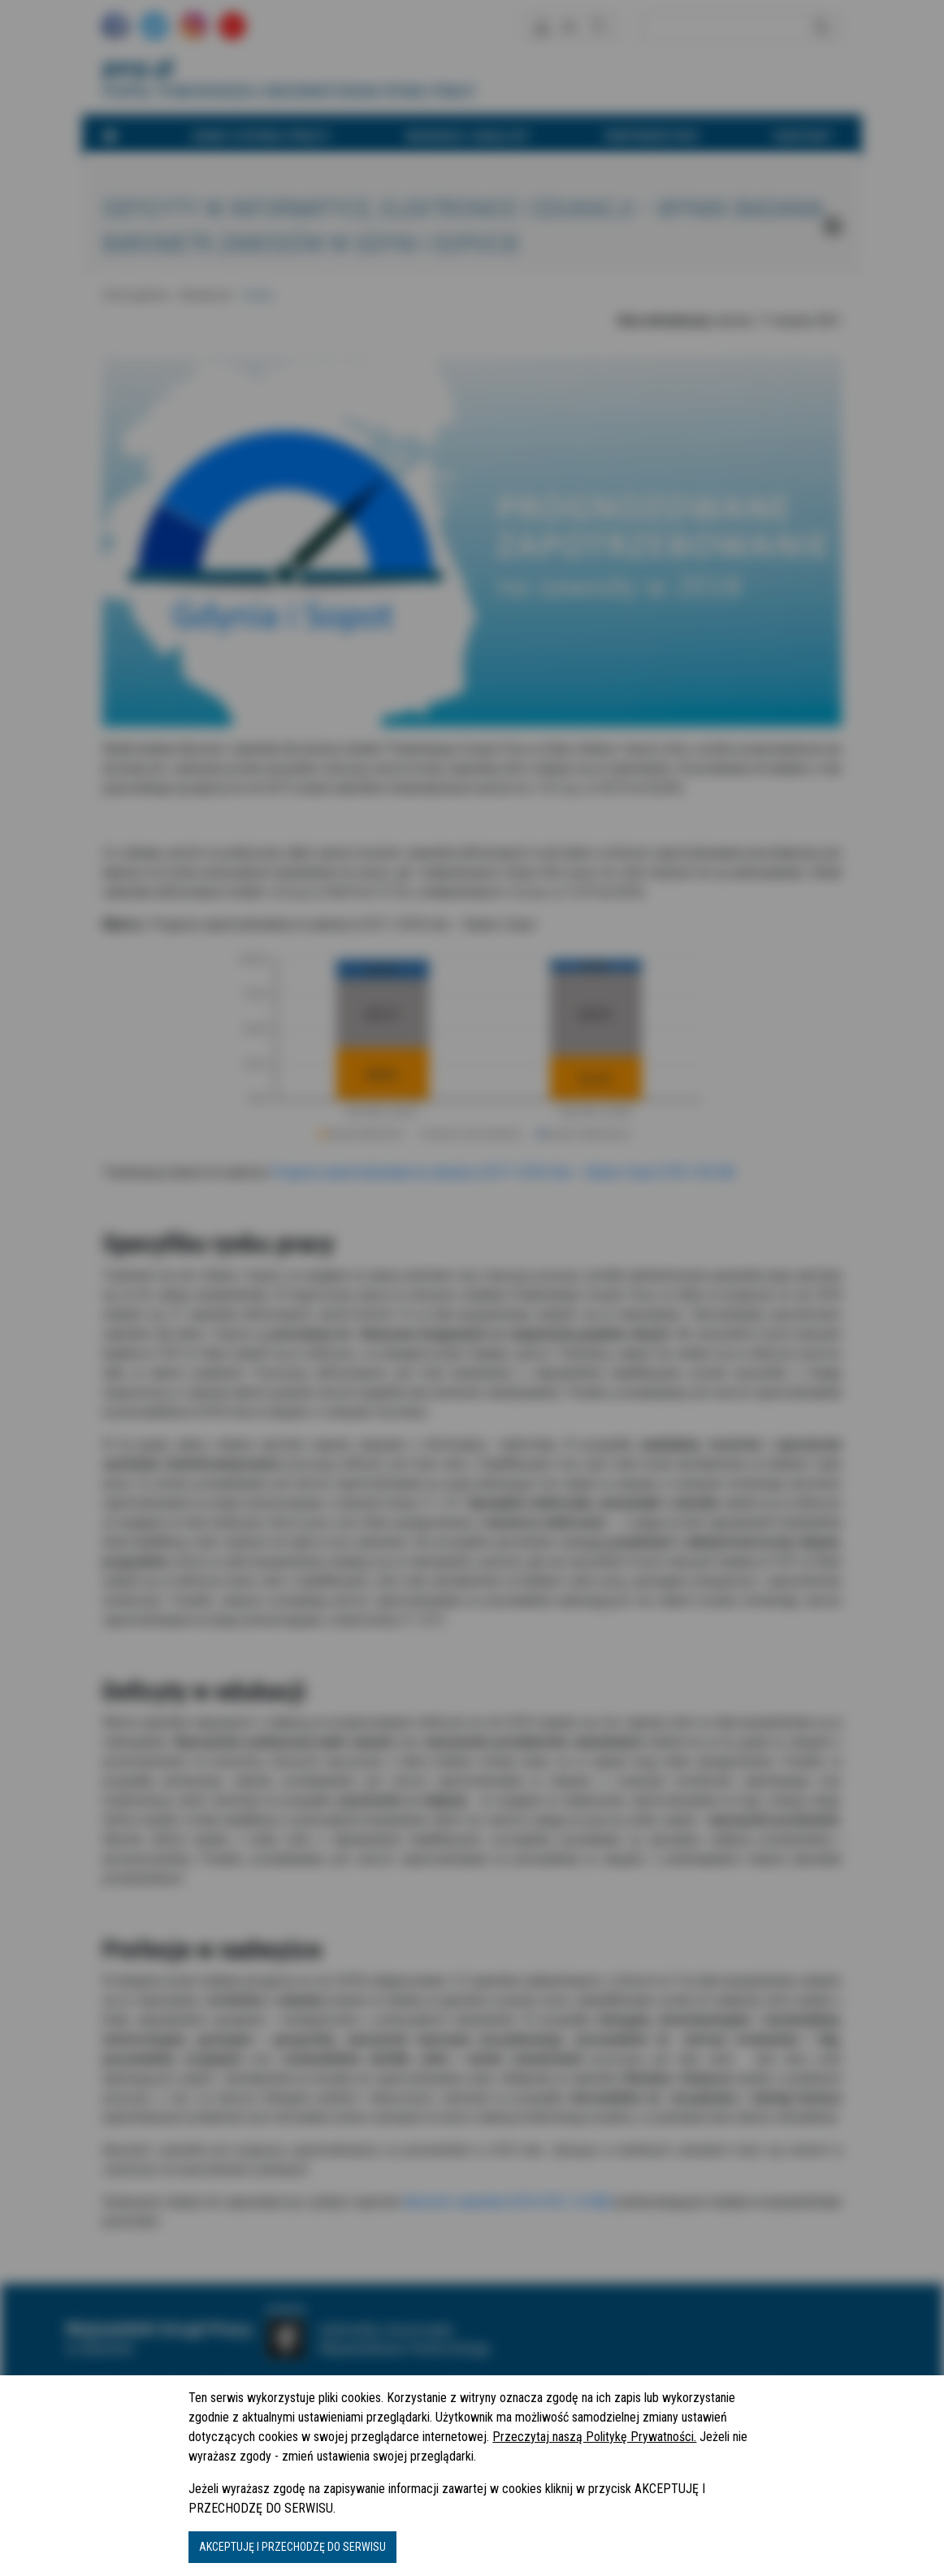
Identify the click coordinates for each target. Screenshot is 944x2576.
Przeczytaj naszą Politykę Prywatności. (594, 2436)
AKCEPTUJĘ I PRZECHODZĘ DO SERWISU (292, 2546)
